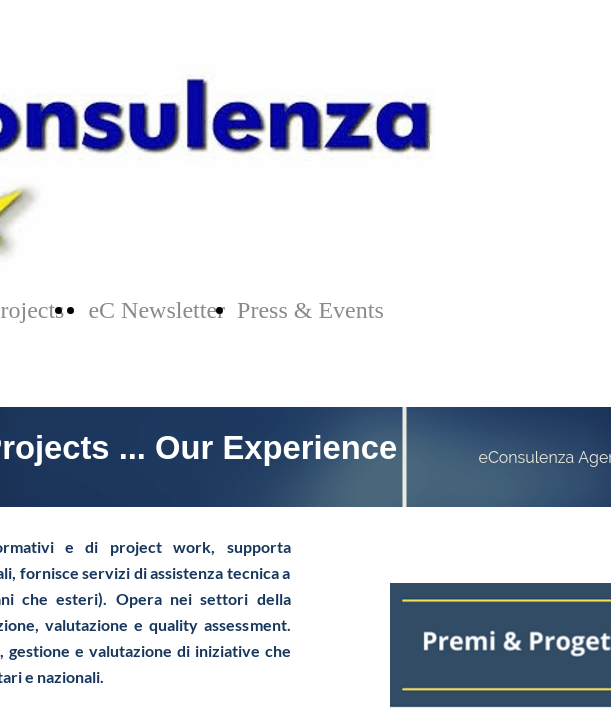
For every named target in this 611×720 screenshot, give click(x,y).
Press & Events (310, 310)
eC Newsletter (156, 310)
